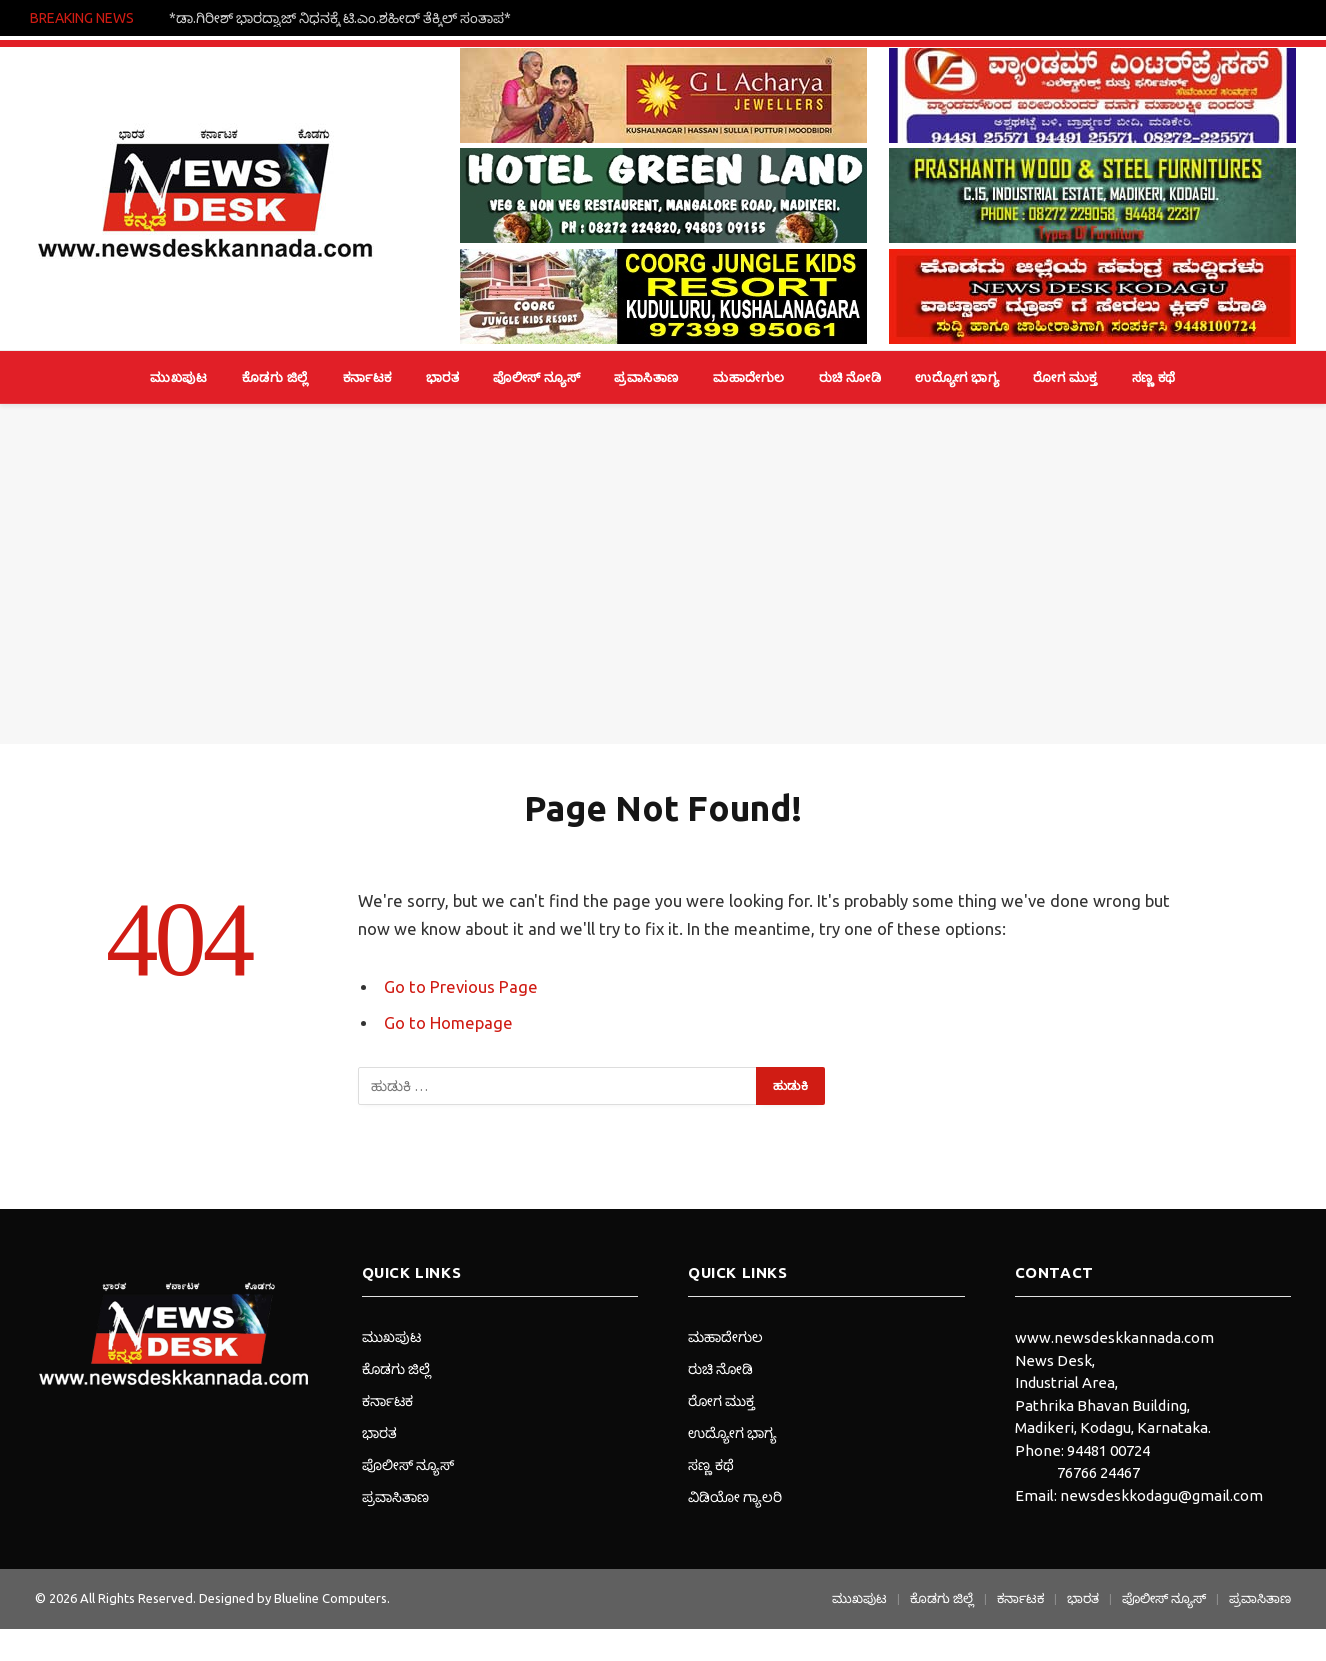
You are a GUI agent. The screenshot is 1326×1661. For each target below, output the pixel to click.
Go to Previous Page (461, 987)
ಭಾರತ (443, 377)
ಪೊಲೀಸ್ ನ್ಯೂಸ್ (536, 377)
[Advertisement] (663, 574)
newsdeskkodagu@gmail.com (1161, 1495)
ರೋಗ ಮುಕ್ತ (1065, 377)
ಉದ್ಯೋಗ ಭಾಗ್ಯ (957, 377)
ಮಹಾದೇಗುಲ (749, 377)
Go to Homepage (448, 1023)
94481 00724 (1108, 1450)
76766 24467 (1098, 1472)
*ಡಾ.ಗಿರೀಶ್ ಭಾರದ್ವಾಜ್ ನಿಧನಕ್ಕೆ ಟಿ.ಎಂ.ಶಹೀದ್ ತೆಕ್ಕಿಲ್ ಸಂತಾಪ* (340, 18)
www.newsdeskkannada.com (1114, 1337)
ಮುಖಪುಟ (178, 377)
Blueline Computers (330, 1598)
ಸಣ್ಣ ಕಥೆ (1154, 377)
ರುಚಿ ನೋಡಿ (850, 377)
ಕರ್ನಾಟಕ (367, 377)
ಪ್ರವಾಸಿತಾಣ (646, 377)
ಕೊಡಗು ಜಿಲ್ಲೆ (275, 377)
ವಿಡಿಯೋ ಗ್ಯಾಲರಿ (735, 1497)
